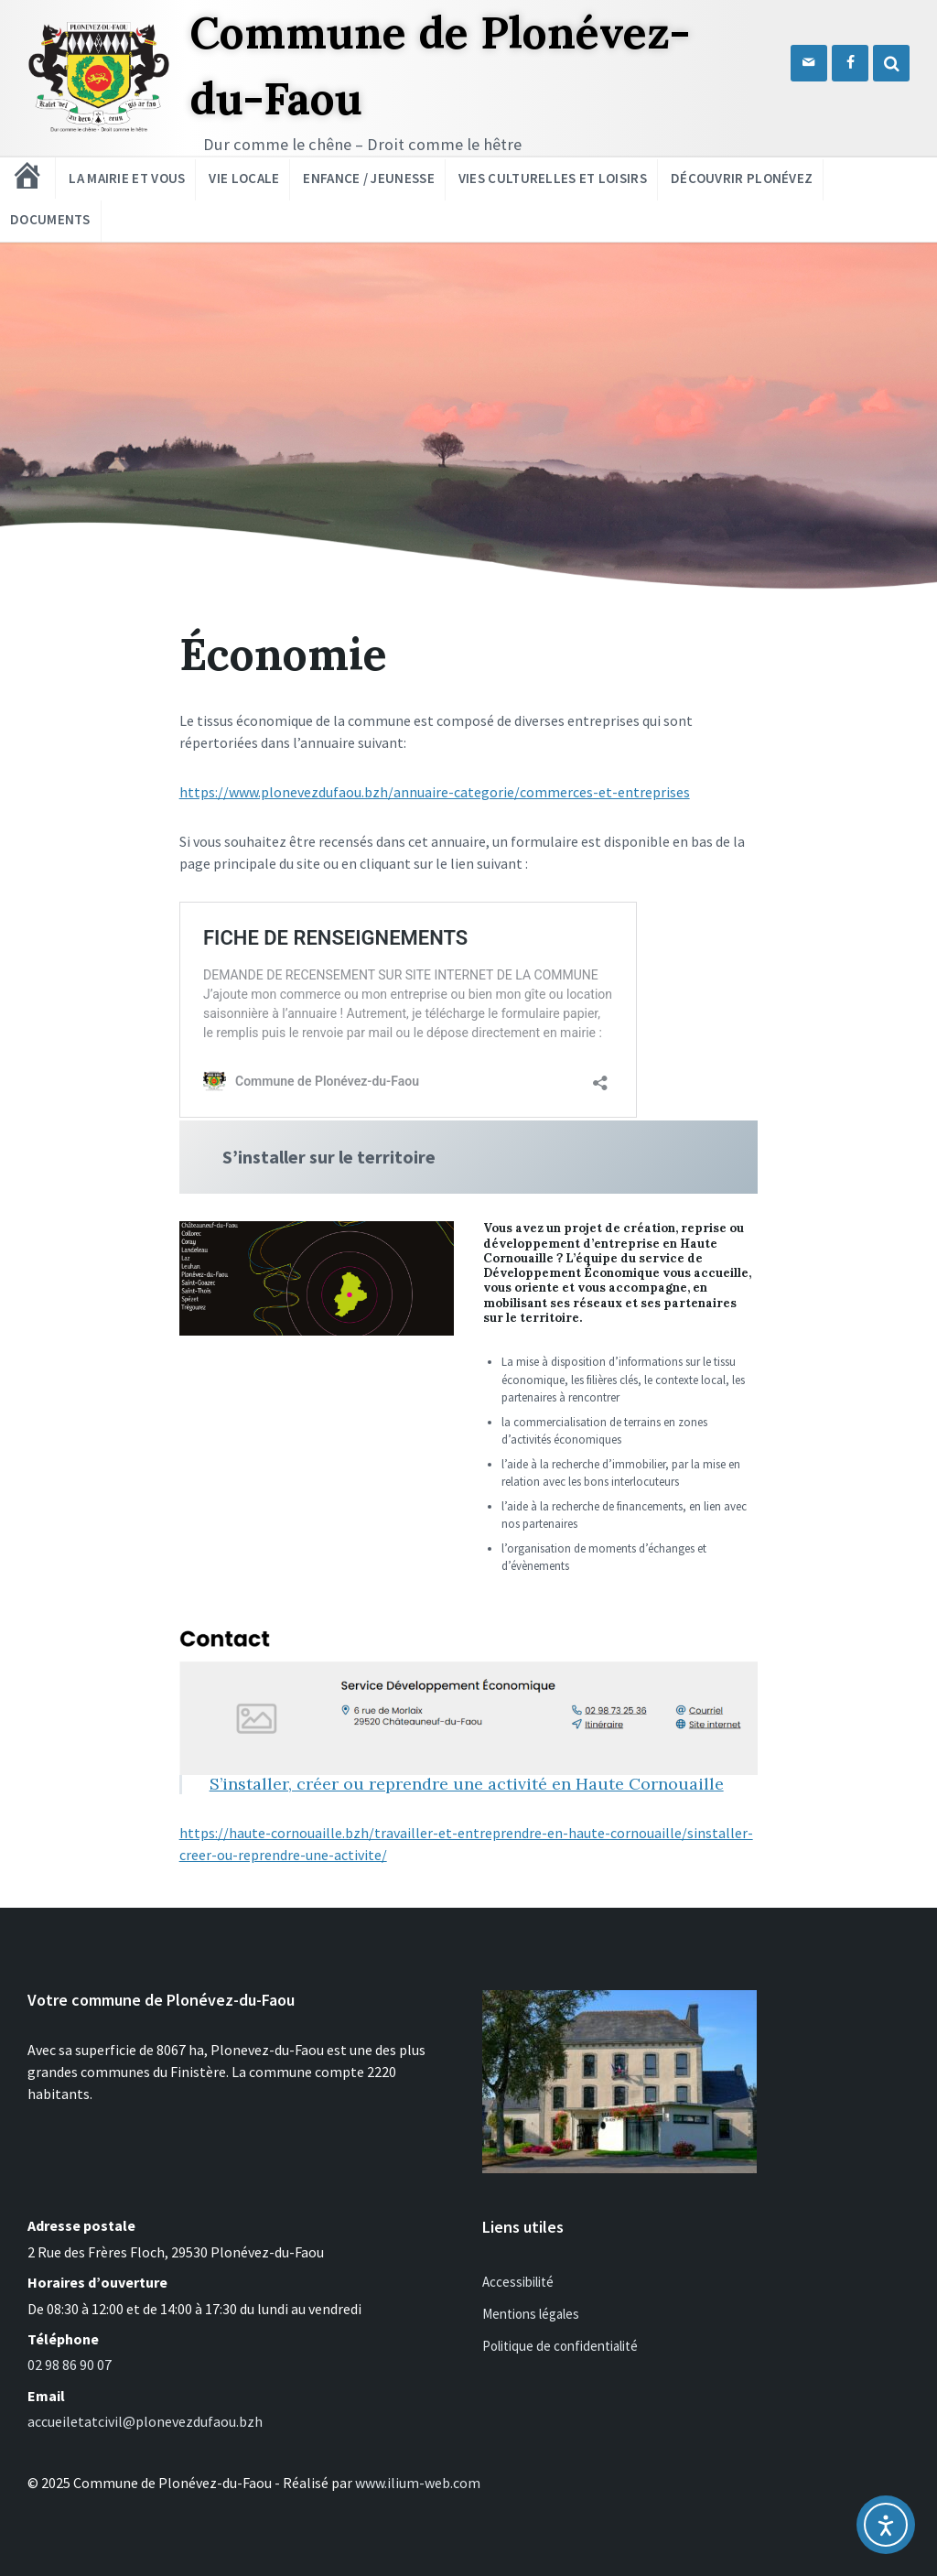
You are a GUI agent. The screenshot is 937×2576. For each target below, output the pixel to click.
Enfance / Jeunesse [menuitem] (368, 178)
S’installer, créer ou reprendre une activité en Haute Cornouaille (467, 1783)
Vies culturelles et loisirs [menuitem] (552, 178)
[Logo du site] (99, 129)
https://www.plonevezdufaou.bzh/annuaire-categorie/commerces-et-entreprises (434, 792)
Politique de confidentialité (560, 2345)
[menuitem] (27, 175)
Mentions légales (530, 2313)
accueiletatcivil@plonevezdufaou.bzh (145, 2421)
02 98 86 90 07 (69, 2364)
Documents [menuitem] (50, 219)
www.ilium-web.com (417, 2482)
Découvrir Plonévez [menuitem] (742, 178)
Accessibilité (518, 2281)
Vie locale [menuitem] (244, 178)
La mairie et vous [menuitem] (127, 178)
